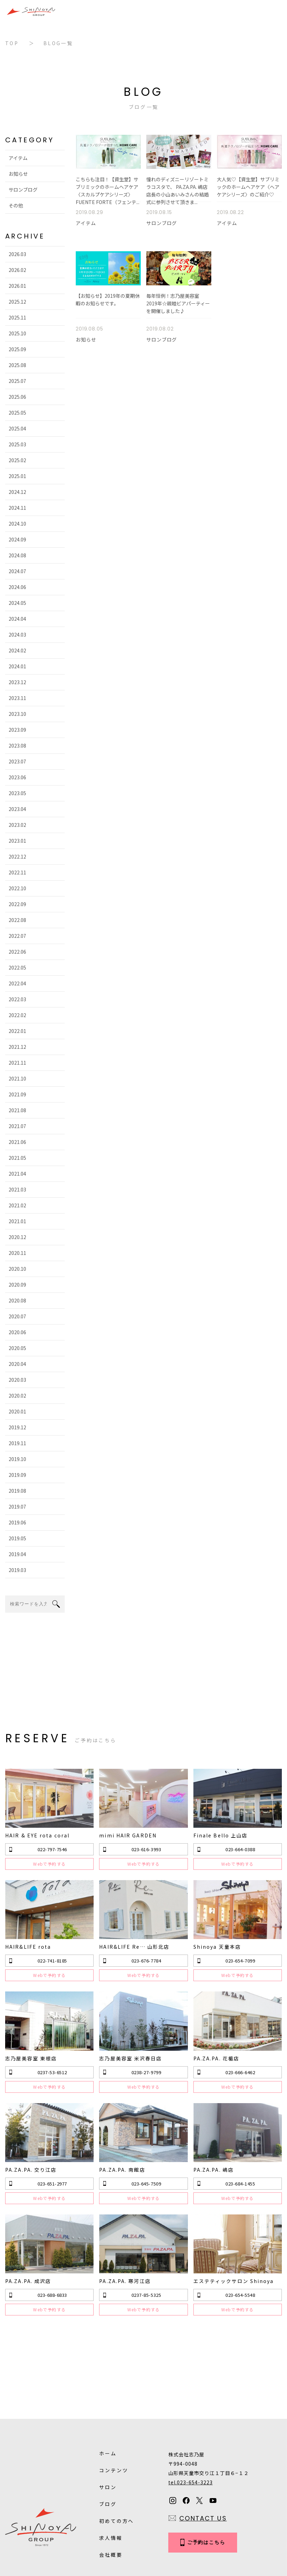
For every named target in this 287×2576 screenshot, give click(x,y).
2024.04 (14, 618)
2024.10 (14, 523)
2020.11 (14, 1252)
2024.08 (14, 555)
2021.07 (14, 1126)
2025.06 (14, 396)
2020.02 (14, 1395)
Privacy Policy (116, 2528)
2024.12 (14, 491)
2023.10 (14, 713)
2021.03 (14, 1189)
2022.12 (14, 856)
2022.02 (14, 1015)
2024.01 (14, 666)
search (56, 1604)
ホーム (107, 2380)
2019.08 (14, 1490)
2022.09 (14, 904)
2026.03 (14, 254)
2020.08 (14, 1300)
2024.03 (14, 634)
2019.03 (14, 1569)
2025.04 (14, 428)
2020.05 (14, 1348)
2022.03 (14, 999)
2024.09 (14, 539)
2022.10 (14, 888)
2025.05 (14, 412)
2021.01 (14, 1221)
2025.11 (14, 317)
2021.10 (14, 1078)
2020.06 (14, 1332)
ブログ (107, 2431)
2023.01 (14, 840)
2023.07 (14, 761)
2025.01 (14, 476)
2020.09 (14, 1284)
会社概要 (110, 2482)
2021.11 (14, 1062)
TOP (12, 43)
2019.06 (14, 1522)
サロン (107, 2414)
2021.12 (14, 1046)
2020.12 (14, 1237)
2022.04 (14, 983)
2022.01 (14, 1030)
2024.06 (14, 587)
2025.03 (14, 444)
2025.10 (14, 333)
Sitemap (159, 2528)
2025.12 (14, 301)
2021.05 (14, 1157)
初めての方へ (116, 2448)
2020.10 (14, 1268)
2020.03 (14, 1379)
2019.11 (14, 1443)
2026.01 (14, 285)
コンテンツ (113, 2397)
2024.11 (14, 507)
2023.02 (14, 824)
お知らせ (14, 173)
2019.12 (14, 1427)
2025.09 (14, 349)
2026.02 (14, 269)
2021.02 (14, 1205)
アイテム (14, 157)
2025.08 (14, 365)
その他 (12, 205)
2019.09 (14, 1474)
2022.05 (14, 967)
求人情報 (110, 2465)
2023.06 (14, 777)
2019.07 (14, 1506)
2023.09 (14, 729)
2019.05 (14, 1538)
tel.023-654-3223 (190, 2409)
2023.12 (14, 682)
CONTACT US (203, 2446)
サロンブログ (19, 189)
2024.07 (14, 571)
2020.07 (14, 1316)
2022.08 (14, 919)
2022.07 (14, 935)
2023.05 (14, 793)
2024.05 (14, 602)
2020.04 (14, 1363)
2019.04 (14, 1554)
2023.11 (14, 697)
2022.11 (14, 872)
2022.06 (14, 951)
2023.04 (14, 808)
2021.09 (14, 1094)
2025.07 (14, 380)
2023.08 (14, 745)
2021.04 (14, 1173)
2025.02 (14, 460)
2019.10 (14, 1459)
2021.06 (14, 1141)
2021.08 (14, 1110)
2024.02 (14, 650)
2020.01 (14, 1411)
